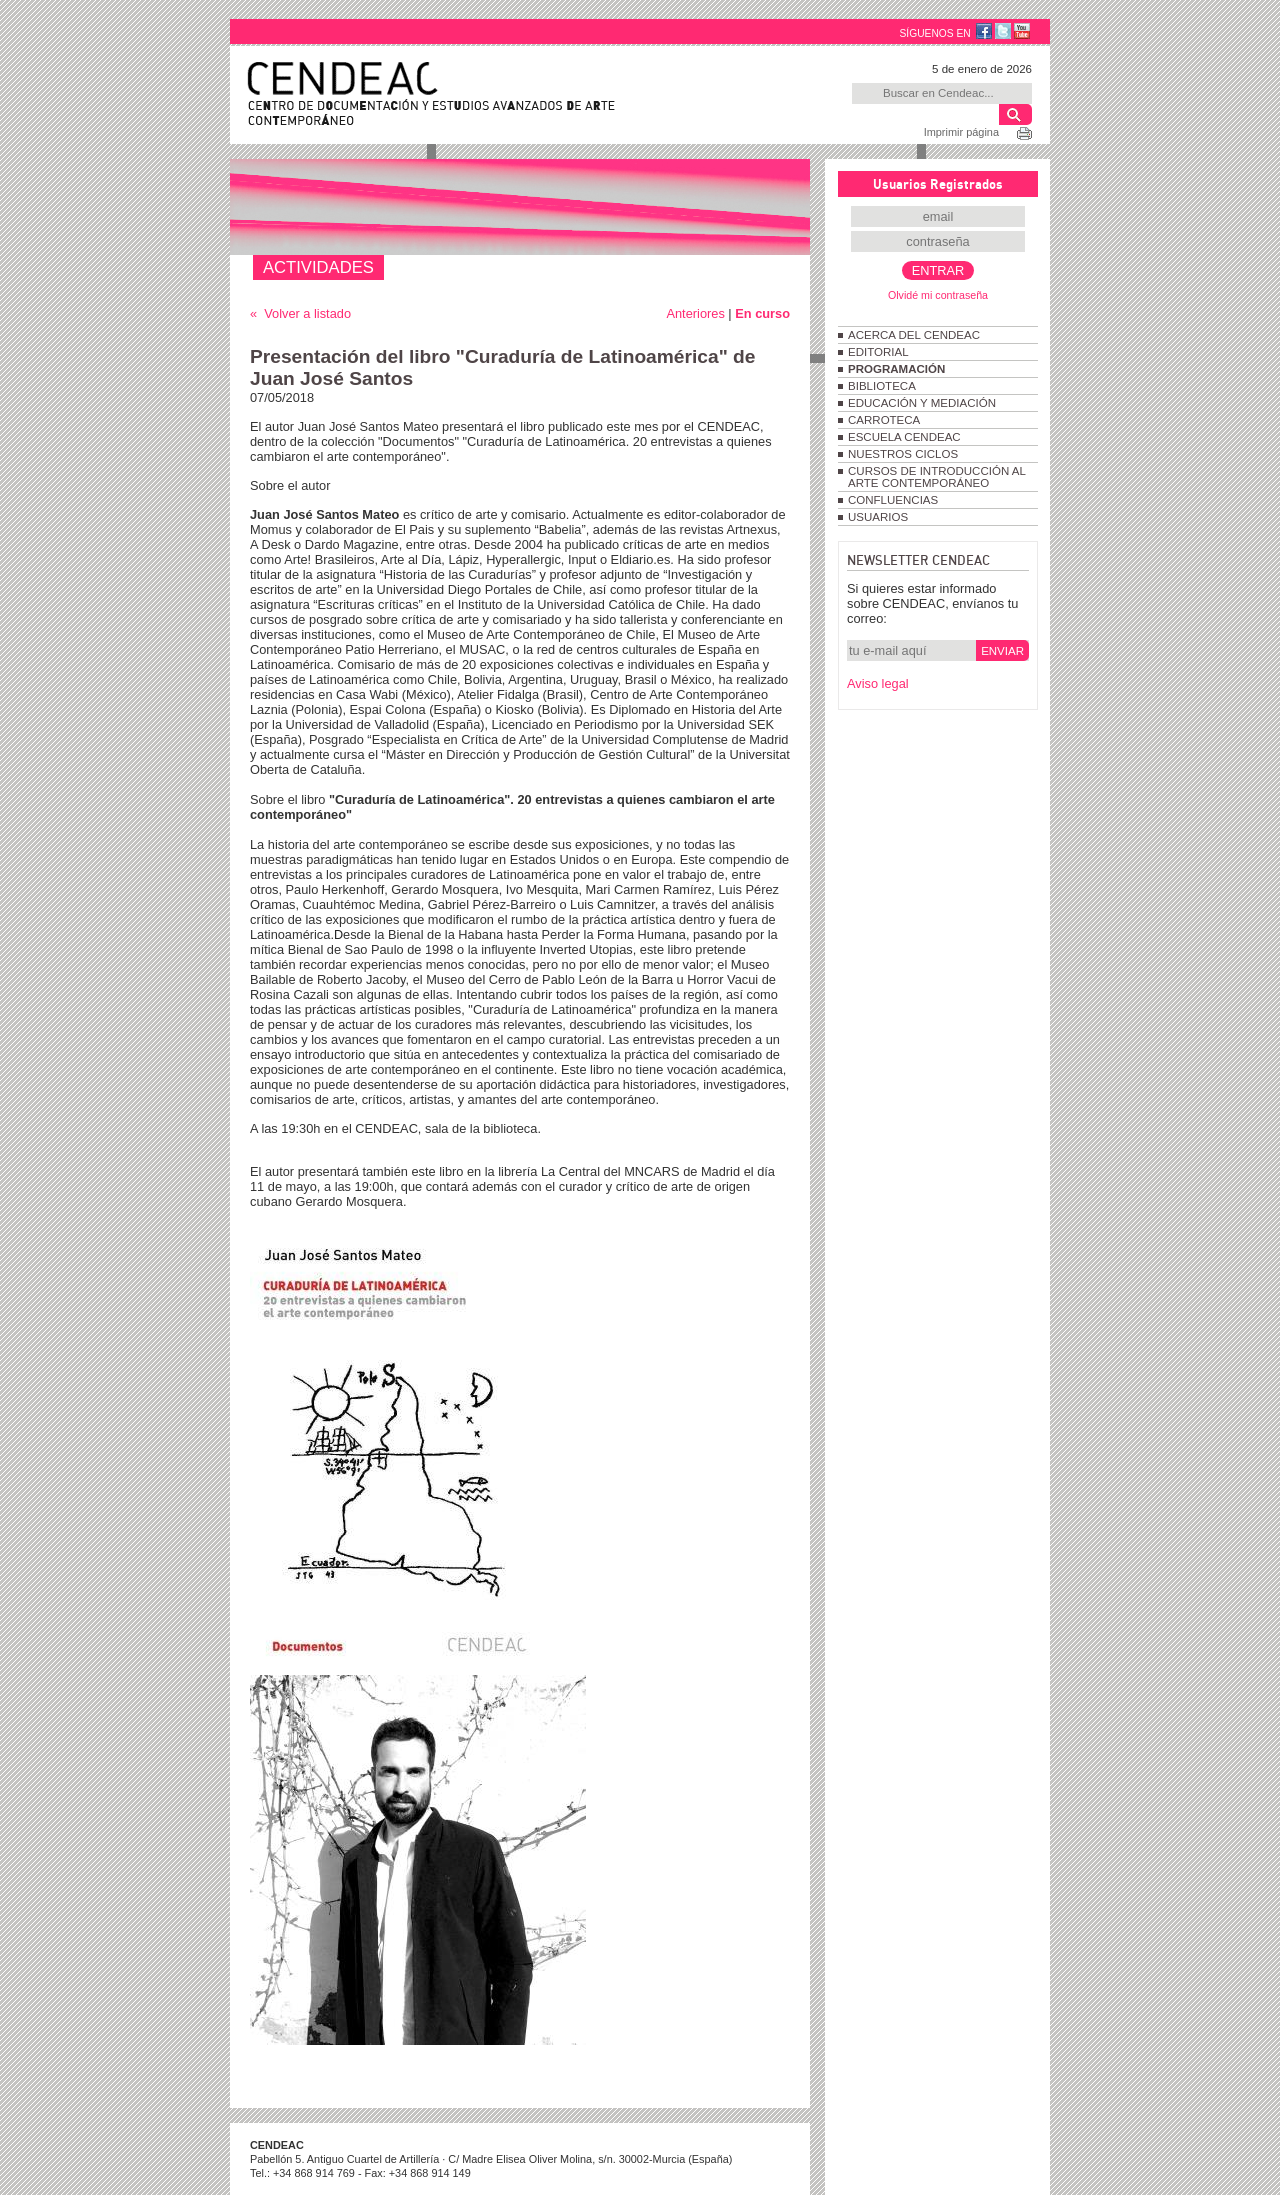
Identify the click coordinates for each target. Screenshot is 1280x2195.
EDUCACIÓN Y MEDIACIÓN (922, 403)
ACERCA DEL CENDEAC (914, 335)
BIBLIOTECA (882, 386)
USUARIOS (878, 517)
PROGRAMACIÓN (896, 369)
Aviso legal (878, 683)
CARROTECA (884, 420)
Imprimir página (961, 132)
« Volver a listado (300, 313)
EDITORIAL (878, 352)
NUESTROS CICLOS (903, 454)
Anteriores (695, 313)
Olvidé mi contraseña (938, 295)
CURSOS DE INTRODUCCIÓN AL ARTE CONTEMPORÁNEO (936, 477)
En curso (762, 313)
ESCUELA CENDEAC (904, 437)
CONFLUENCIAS (893, 500)
